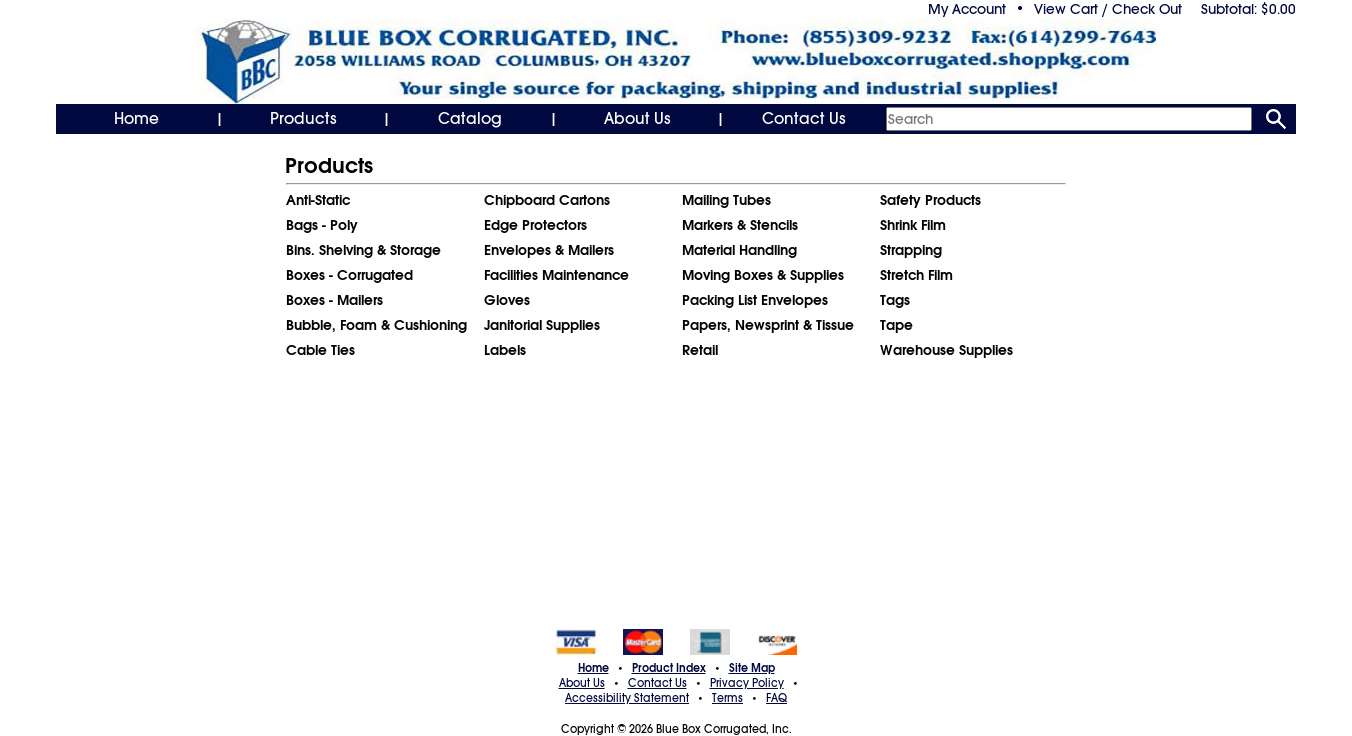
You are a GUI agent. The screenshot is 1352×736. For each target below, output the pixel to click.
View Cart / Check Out (1108, 9)
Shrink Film (913, 225)
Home (136, 119)
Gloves (507, 300)
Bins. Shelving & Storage (363, 250)
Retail (700, 350)
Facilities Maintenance (556, 275)
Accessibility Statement (627, 698)
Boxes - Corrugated (349, 275)
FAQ (776, 698)
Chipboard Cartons (547, 200)
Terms (727, 698)
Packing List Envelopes (755, 300)
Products (303, 119)
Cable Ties (320, 350)
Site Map (752, 668)
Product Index (669, 668)
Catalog (470, 119)
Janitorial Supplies (542, 325)
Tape (896, 325)
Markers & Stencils (740, 225)
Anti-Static (318, 200)
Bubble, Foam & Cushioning (376, 325)
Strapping (911, 250)
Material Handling (739, 250)
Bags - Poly (322, 225)
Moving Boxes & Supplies (763, 275)
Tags (895, 300)
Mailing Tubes (726, 200)
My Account (967, 9)
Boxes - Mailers (334, 300)
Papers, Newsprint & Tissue (768, 325)
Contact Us (804, 119)
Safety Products (930, 200)
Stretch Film (916, 275)
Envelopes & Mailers (549, 250)
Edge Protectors (535, 225)
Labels (505, 350)
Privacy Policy (747, 683)
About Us (637, 119)
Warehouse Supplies (946, 350)
